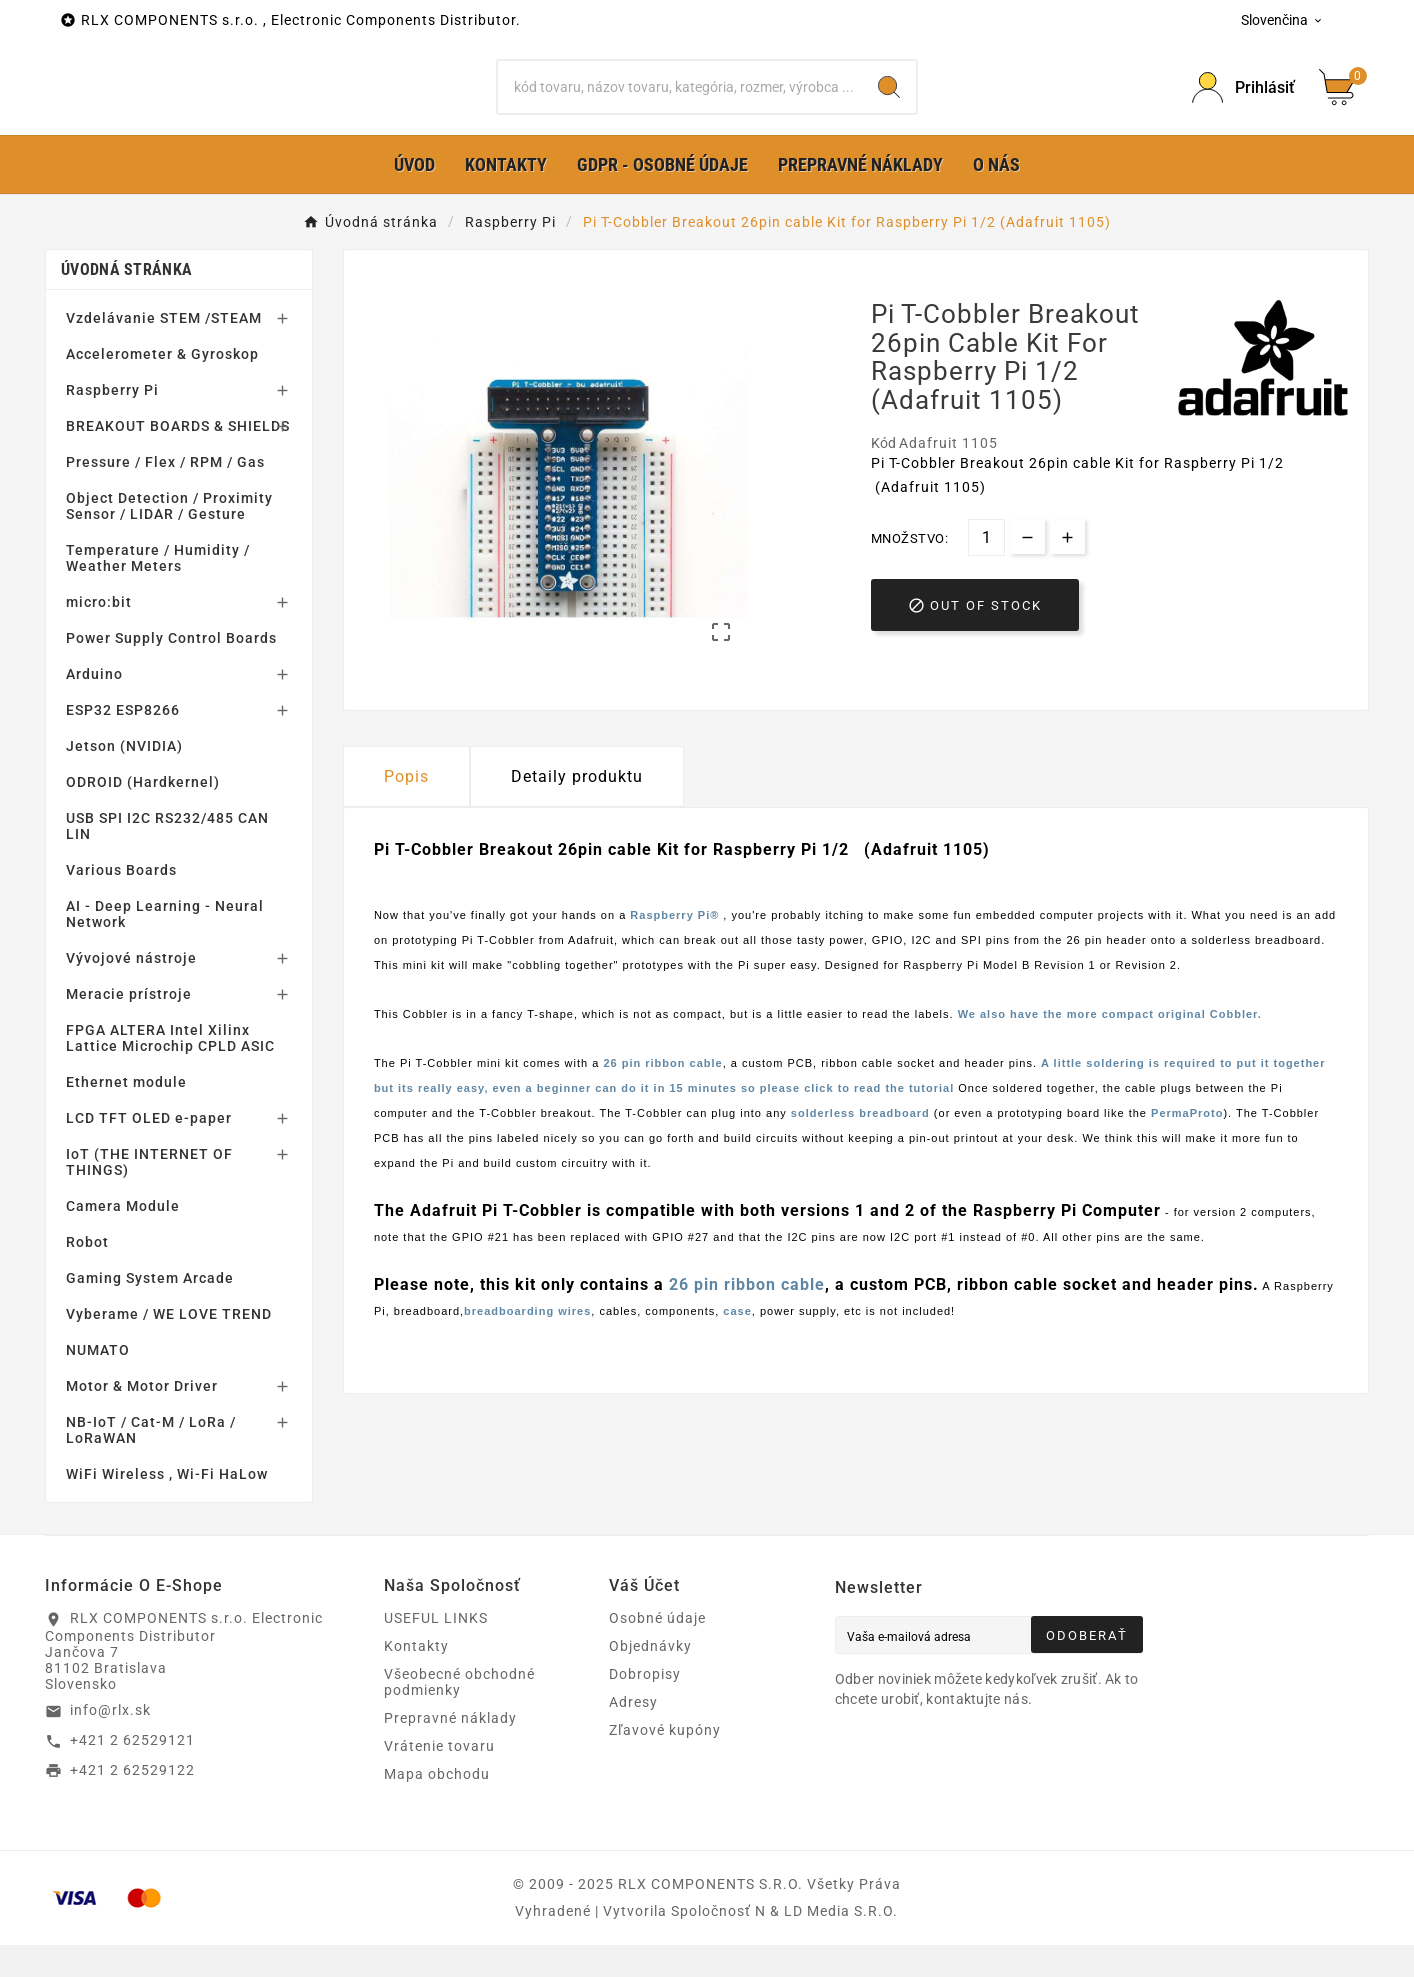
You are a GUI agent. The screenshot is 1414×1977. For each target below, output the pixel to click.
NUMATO (98, 1382)
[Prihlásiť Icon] (1243, 103)
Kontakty (416, 1678)
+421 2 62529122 (132, 1801)
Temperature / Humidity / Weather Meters (158, 590)
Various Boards (121, 902)
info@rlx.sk (110, 1742)
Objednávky (650, 1678)
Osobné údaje (657, 1650)
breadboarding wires (527, 1343)
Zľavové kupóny (665, 1762)
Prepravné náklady (450, 1750)
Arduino (94, 706)
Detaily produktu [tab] (577, 808)
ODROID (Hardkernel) (143, 814)
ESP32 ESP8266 (123, 742)
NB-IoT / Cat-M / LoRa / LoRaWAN (151, 1462)
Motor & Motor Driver (142, 1418)
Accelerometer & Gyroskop (162, 386)
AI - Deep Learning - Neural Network (165, 946)
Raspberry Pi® (676, 947)
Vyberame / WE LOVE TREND (169, 1346)
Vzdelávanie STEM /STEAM (164, 350)
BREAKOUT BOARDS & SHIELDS (178, 458)
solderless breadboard (860, 1145)
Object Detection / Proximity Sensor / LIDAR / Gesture (169, 538)
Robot (87, 1274)
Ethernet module (126, 1114)
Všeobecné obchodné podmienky (459, 1714)
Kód (885, 474)
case (737, 1343)
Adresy (633, 1734)
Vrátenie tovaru (439, 1778)
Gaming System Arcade (150, 1310)
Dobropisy (645, 1706)
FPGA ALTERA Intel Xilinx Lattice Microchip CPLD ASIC (170, 1070)
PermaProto (1187, 1145)
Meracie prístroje (129, 1026)
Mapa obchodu (437, 1806)
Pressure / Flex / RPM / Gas (165, 494)
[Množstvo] (986, 568)
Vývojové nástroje (131, 990)
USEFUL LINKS (436, 1650)
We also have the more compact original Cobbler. (1110, 1046)
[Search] (889, 103)
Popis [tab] (406, 808)
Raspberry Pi (112, 422)
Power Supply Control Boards (171, 670)
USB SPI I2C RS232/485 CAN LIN (167, 858)
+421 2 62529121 (132, 1772)
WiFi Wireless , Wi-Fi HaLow (167, 1506)
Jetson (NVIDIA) (124, 778)
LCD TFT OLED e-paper (149, 1150)
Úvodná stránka (126, 301)
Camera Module (123, 1238)
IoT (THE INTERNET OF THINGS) (149, 1194)
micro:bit (99, 634)
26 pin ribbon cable (662, 1095)
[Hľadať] (679, 103)
